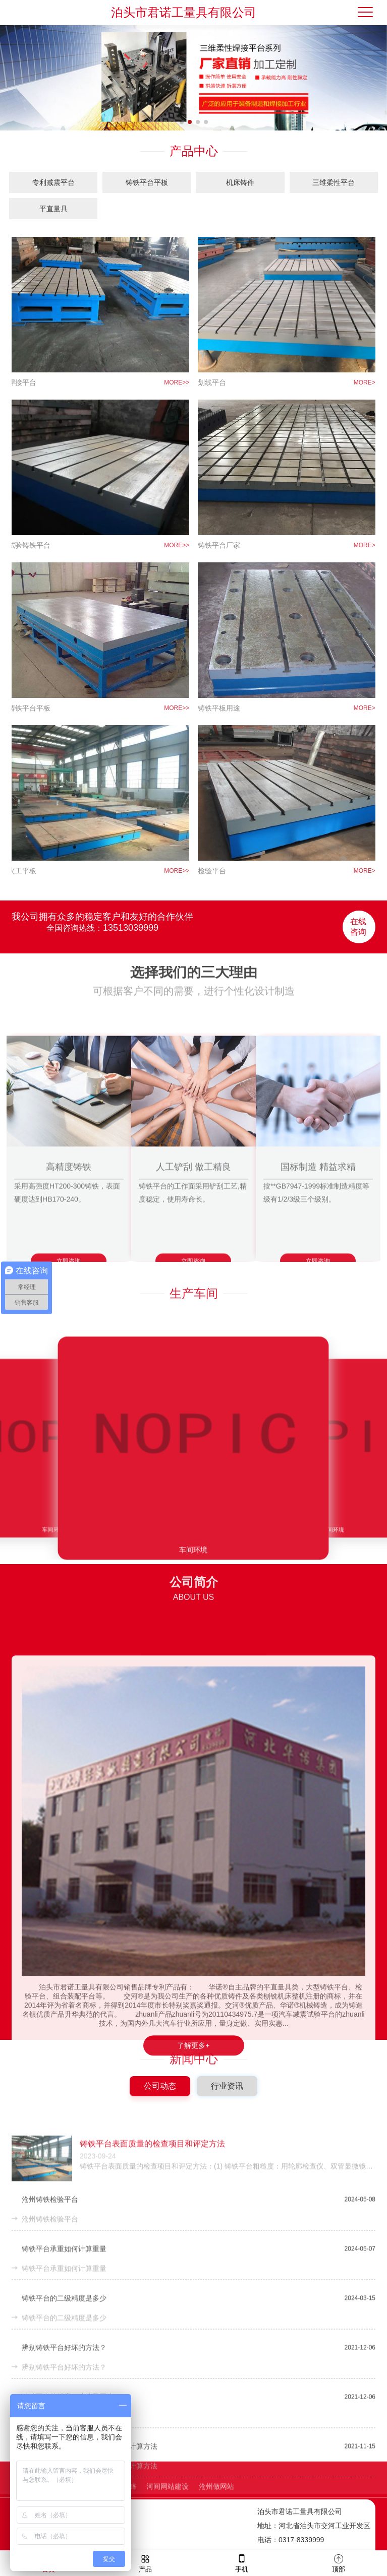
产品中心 (194, 151)
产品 (145, 2562)
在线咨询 (358, 906)
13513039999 (130, 908)
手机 (241, 2562)
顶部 (338, 2562)
